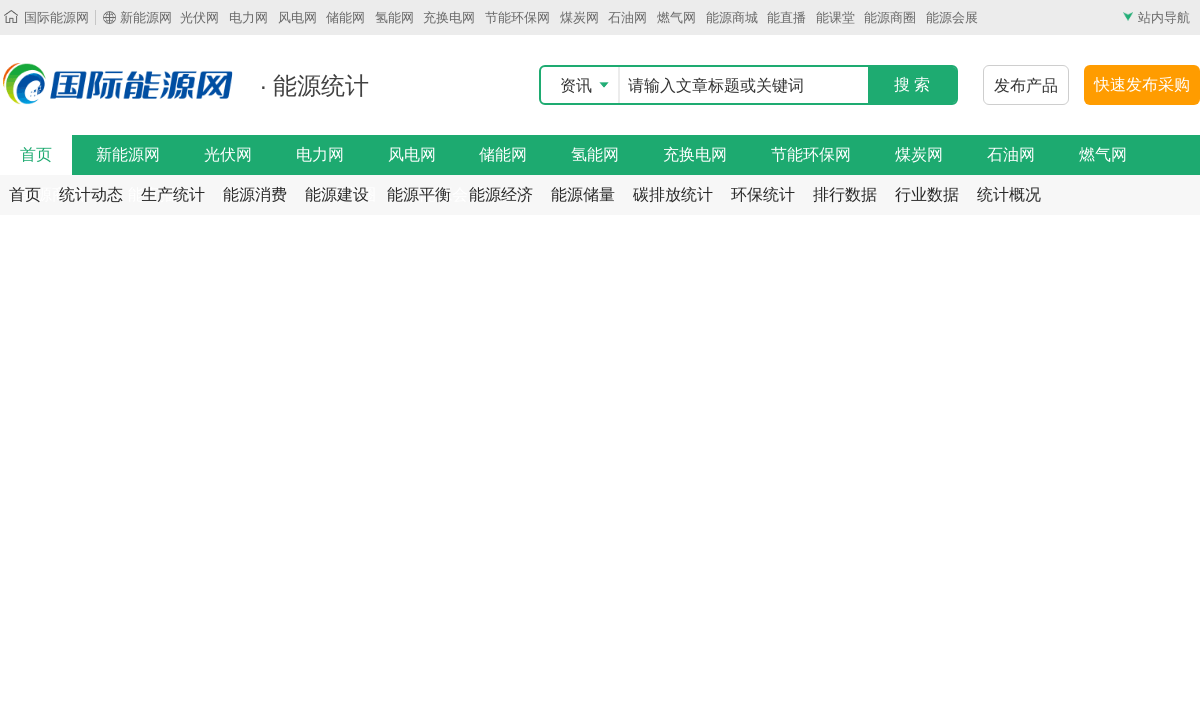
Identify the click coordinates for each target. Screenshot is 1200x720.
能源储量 (583, 194)
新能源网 (146, 17)
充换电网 (449, 17)
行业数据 (927, 194)
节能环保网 (517, 17)
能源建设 (337, 194)
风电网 (297, 17)
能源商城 (732, 17)
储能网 (345, 17)
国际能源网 (56, 17)
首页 (36, 154)
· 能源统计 (314, 85)
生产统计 (173, 194)
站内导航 (1164, 17)
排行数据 (845, 194)
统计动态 (91, 194)
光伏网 (199, 17)
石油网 (627, 17)
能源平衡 (419, 194)
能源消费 (255, 194)
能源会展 (952, 17)
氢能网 (394, 17)
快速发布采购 (1142, 84)
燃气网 (676, 17)
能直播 (786, 17)
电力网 (248, 17)
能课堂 (835, 17)
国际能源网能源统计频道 (120, 84)
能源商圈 (890, 17)
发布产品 (1026, 85)
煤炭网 (579, 17)
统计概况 (1009, 194)
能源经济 (501, 194)
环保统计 (763, 194)
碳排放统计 (673, 194)
